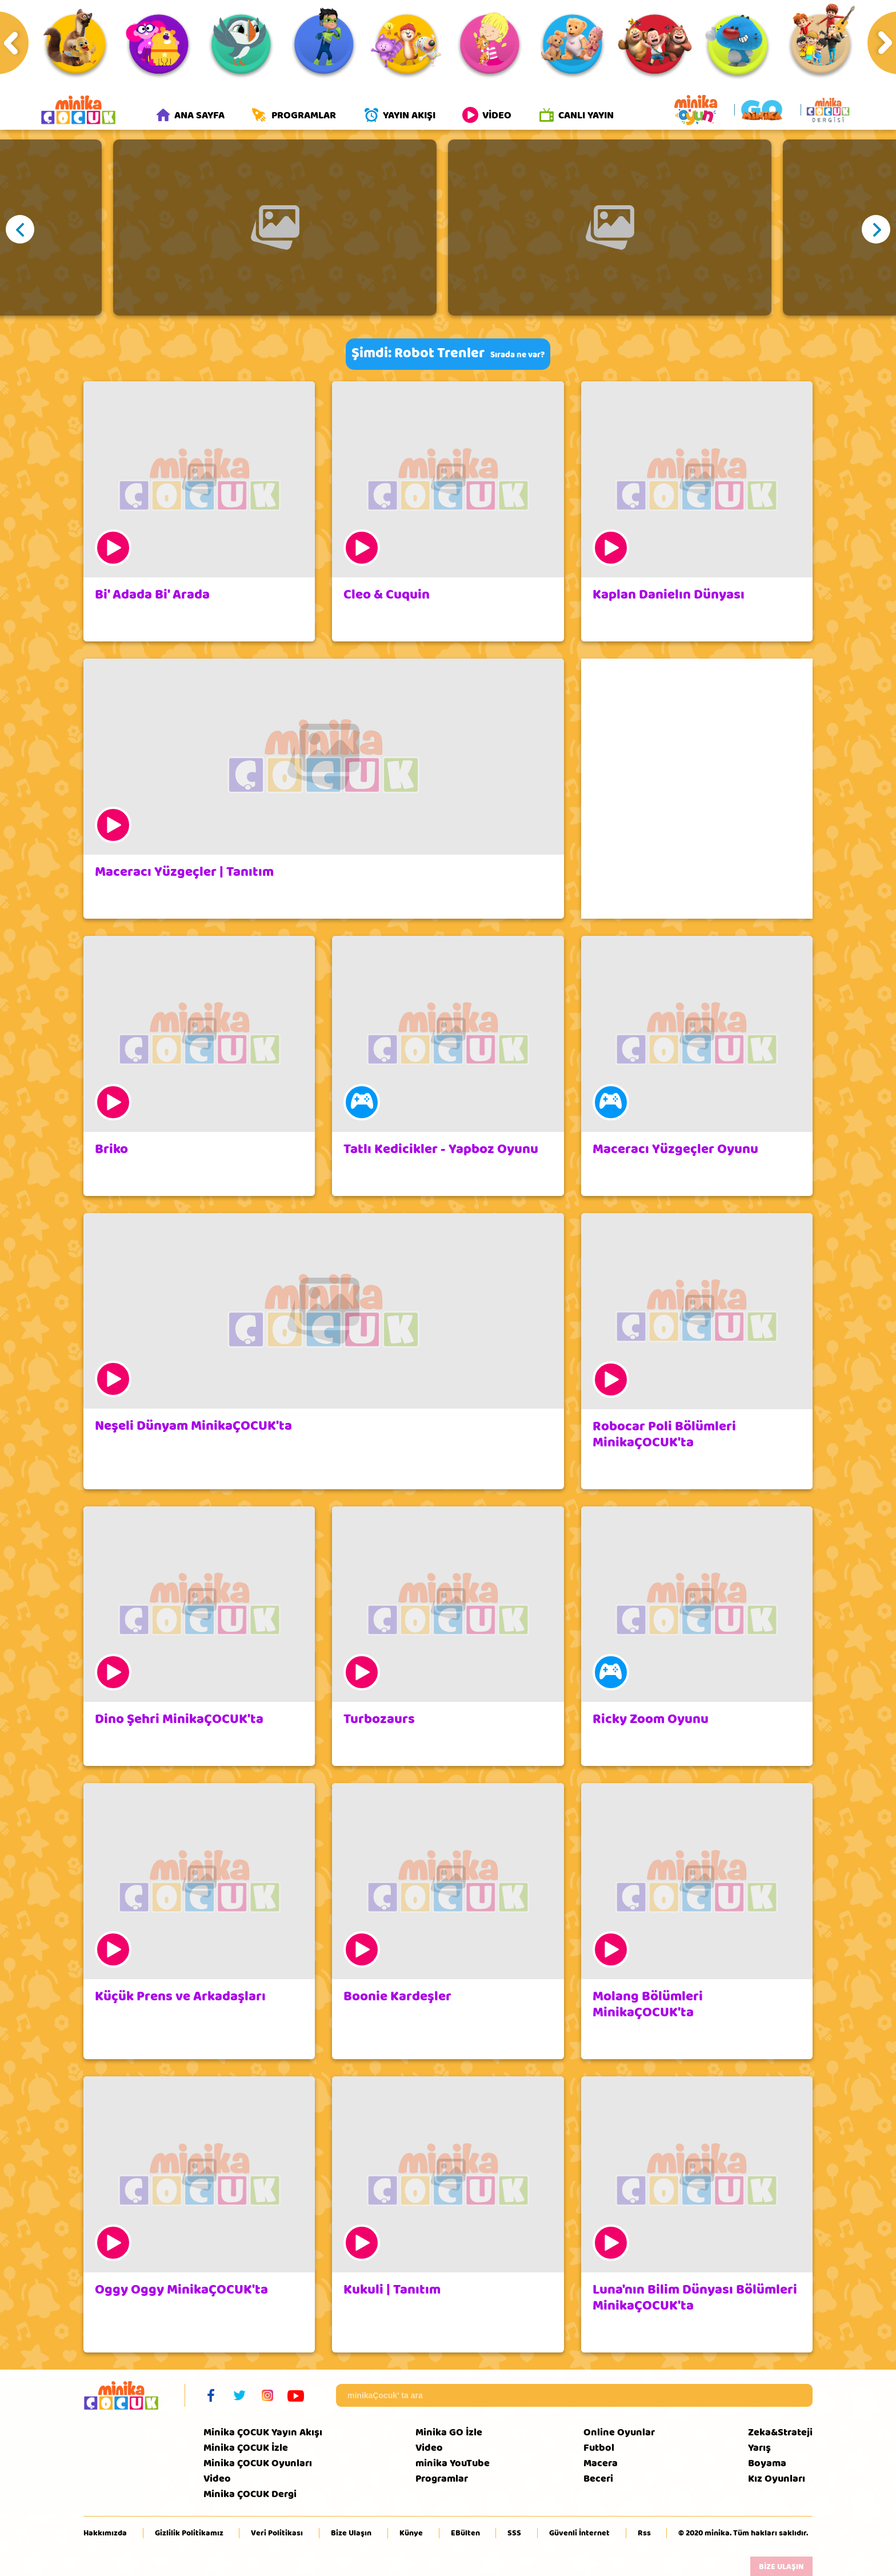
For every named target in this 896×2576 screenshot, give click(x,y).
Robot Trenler (439, 353)
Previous (20, 229)
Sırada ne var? (517, 354)
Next (876, 229)
